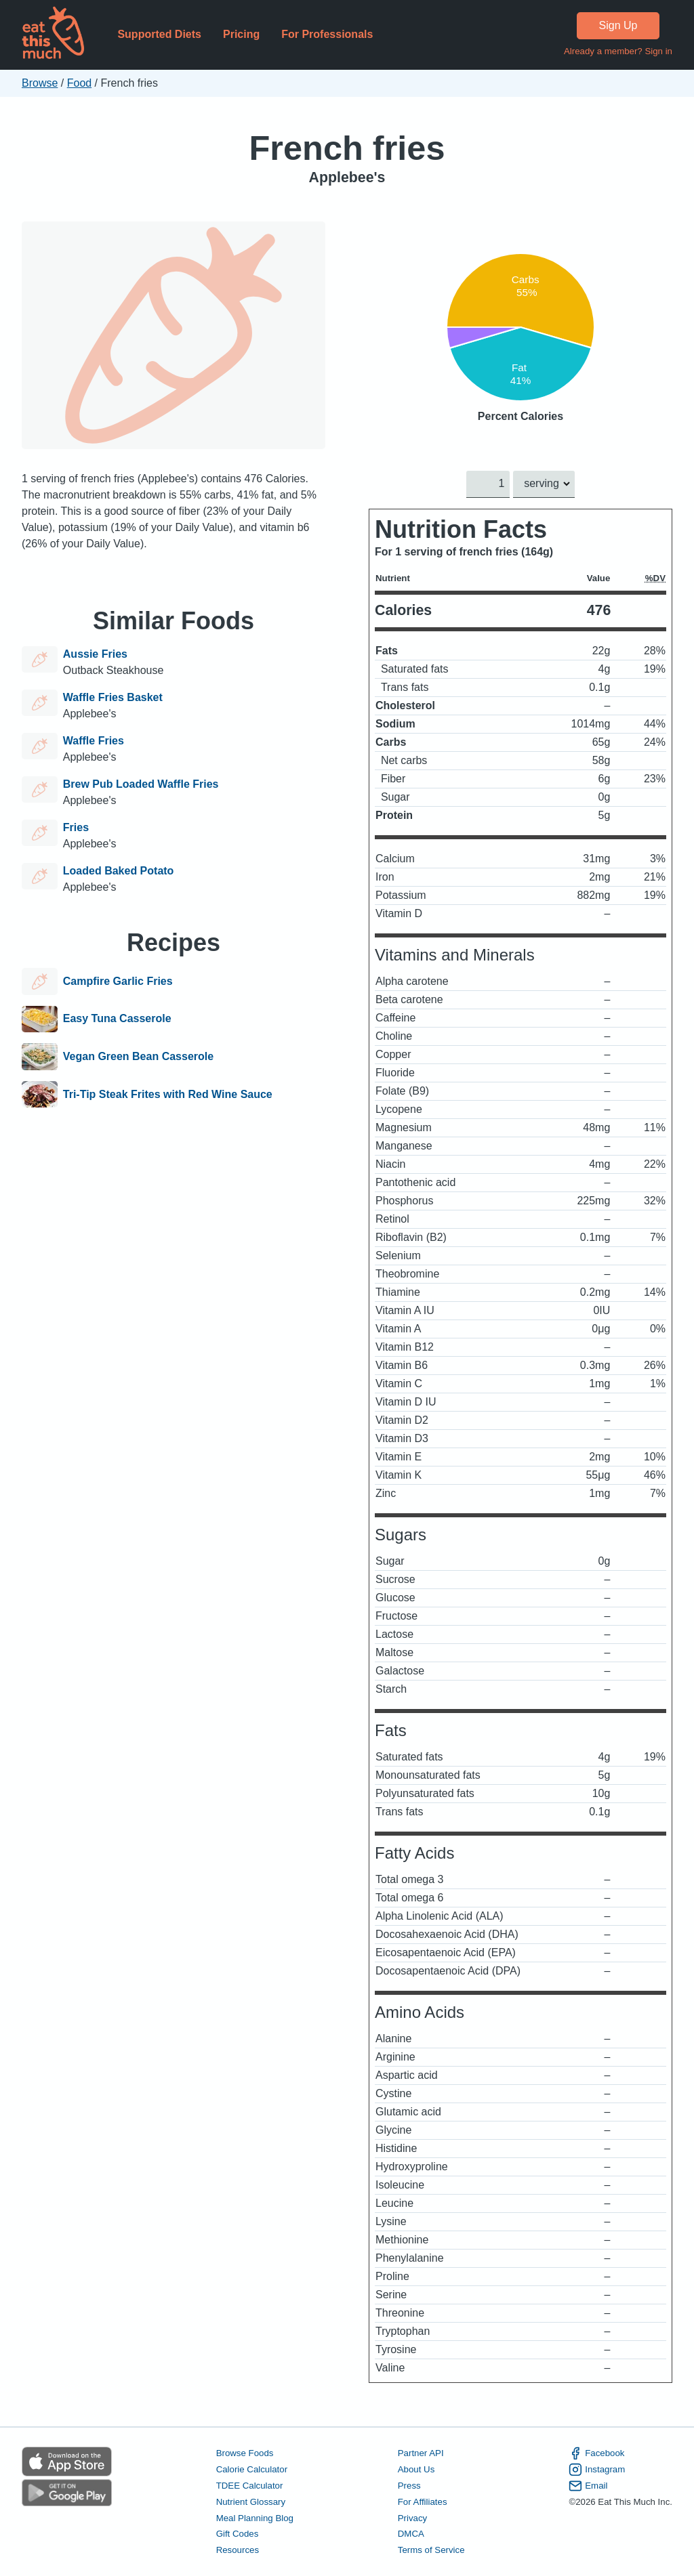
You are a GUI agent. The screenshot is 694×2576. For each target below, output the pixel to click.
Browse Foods (245, 2453)
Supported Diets (159, 34)
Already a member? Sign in (618, 51)
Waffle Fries (93, 740)
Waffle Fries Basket (113, 697)
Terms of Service (431, 2550)
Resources (237, 2550)
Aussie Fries (95, 654)
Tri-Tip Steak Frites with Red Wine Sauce (167, 1094)
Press (409, 2485)
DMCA (411, 2534)
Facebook (596, 2453)
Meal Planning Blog (254, 2517)
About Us (416, 2469)
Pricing (241, 34)
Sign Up (618, 25)
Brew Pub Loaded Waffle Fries (141, 784)
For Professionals (327, 34)
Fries (76, 827)
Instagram (597, 2469)
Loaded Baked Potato (118, 871)
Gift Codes (237, 2534)
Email (588, 2485)
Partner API (421, 2453)
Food (79, 83)
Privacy (413, 2517)
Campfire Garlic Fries (118, 981)
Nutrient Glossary (250, 2501)
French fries (347, 148)
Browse (40, 83)
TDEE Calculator (249, 2485)
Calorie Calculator (251, 2469)
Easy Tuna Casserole (117, 1019)
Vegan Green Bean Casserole (138, 1056)
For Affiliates (422, 2501)
